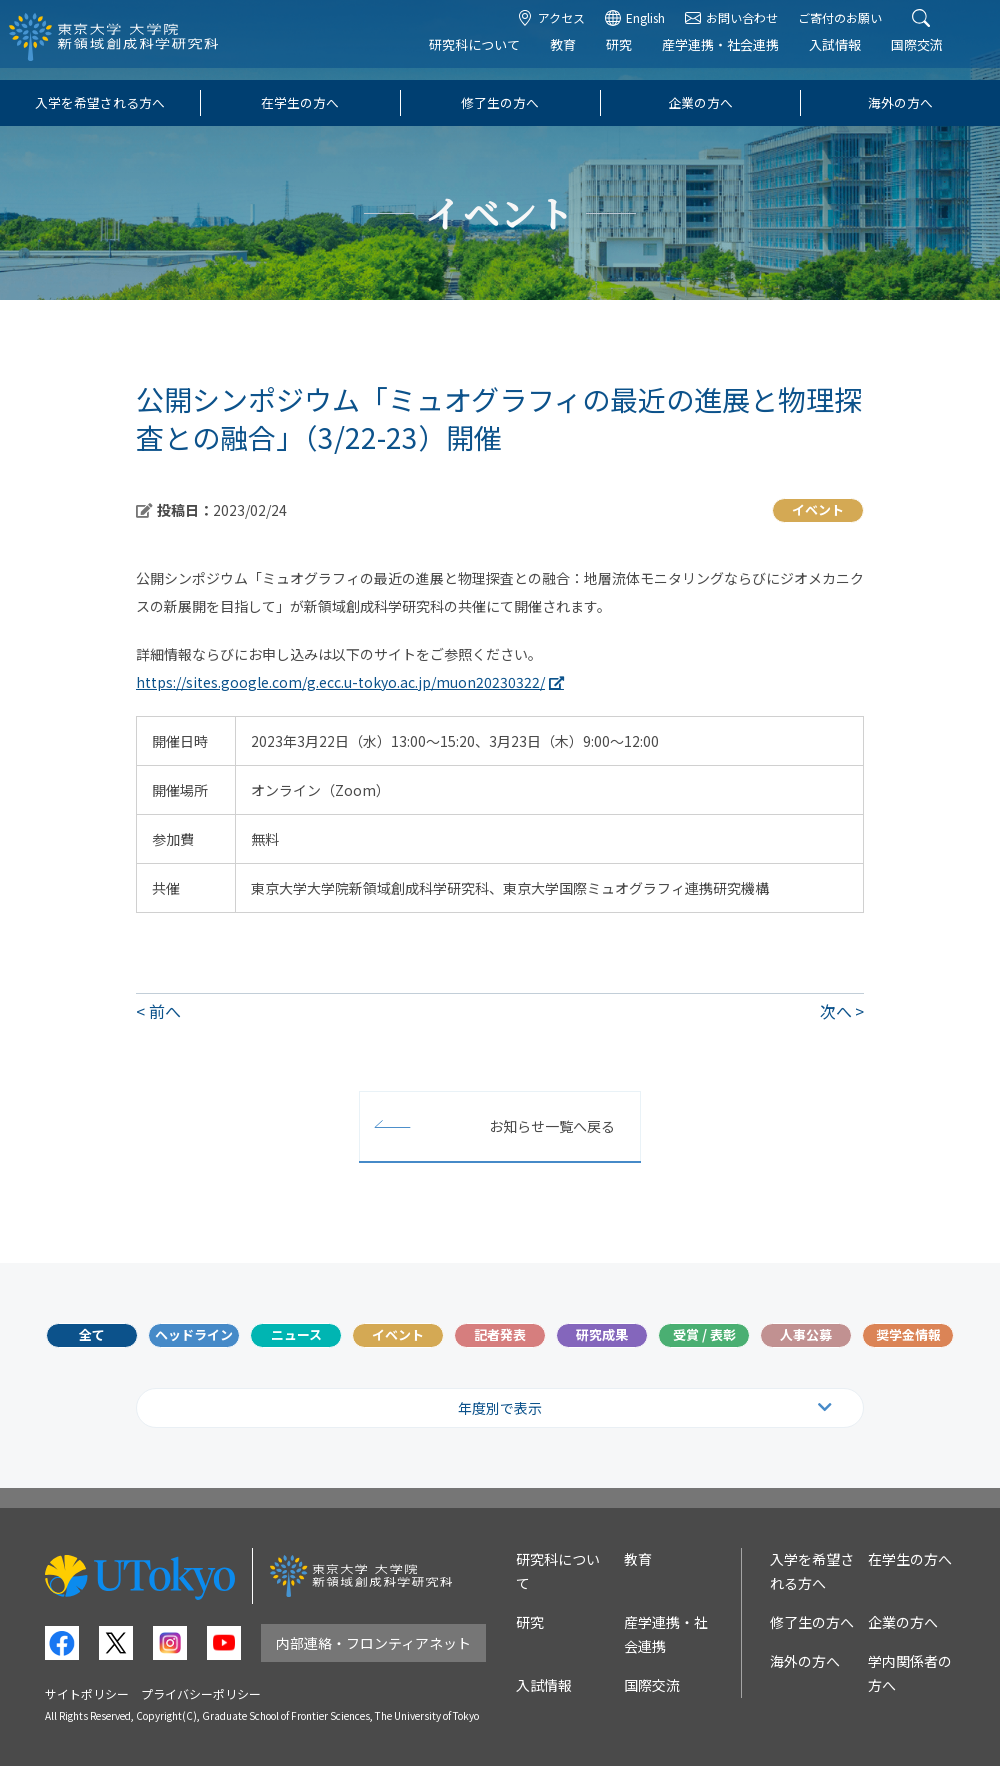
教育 (580, 56)
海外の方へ (900, 102)
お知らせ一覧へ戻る (552, 1126)
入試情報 (852, 56)
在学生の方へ (300, 102)
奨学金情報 (908, 1334)
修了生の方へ (500, 102)
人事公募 (806, 1334)
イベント (398, 1334)
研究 (636, 56)
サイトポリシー (87, 1693)
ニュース (296, 1334)
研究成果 (602, 1334)
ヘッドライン (194, 1334)
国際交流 (934, 56)
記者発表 (500, 1334)
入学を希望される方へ (100, 102)
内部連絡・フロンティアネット (373, 1643)
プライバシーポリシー (201, 1693)
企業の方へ (700, 102)
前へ (165, 1011)
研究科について (491, 56)
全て (92, 1334)
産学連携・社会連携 (737, 56)
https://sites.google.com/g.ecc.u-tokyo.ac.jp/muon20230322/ (340, 682)
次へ (836, 1011)
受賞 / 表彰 (704, 1334)
